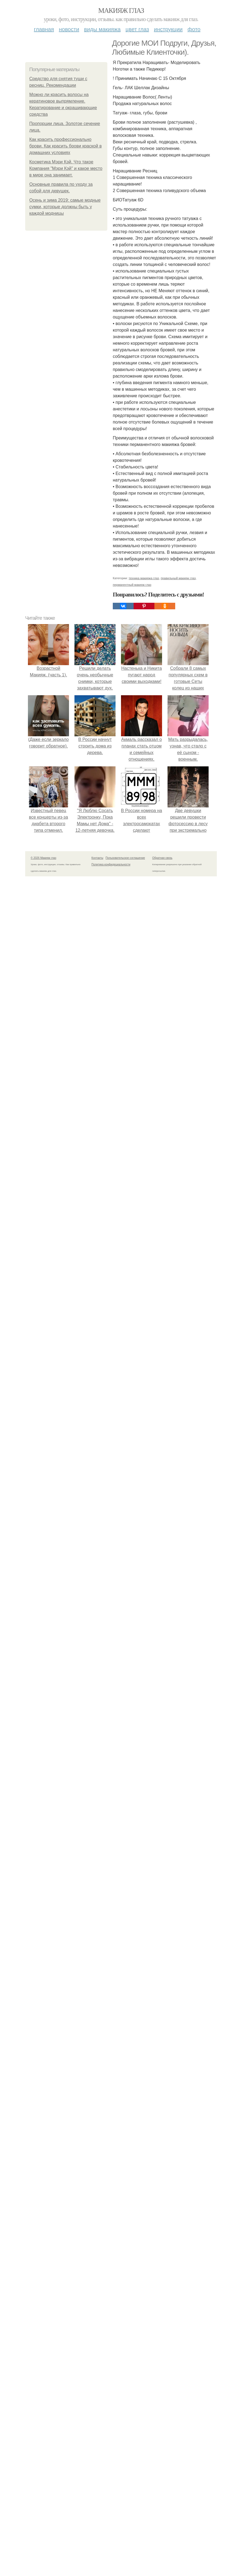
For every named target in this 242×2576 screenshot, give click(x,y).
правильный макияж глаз (178, 1852)
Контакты (97, 2131)
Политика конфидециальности (110, 2138)
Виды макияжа (102, 29)
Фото (194, 29)
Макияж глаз (121, 11)
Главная (44, 29)
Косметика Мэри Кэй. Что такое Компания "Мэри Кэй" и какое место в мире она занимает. (65, 168)
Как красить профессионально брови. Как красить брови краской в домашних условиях (65, 146)
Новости (69, 29)
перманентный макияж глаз (132, 1858)
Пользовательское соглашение (125, 2131)
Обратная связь (162, 2131)
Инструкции (168, 29)
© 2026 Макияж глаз (43, 2131)
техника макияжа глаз (144, 1852)
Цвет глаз (137, 29)
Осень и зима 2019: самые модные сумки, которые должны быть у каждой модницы (64, 207)
